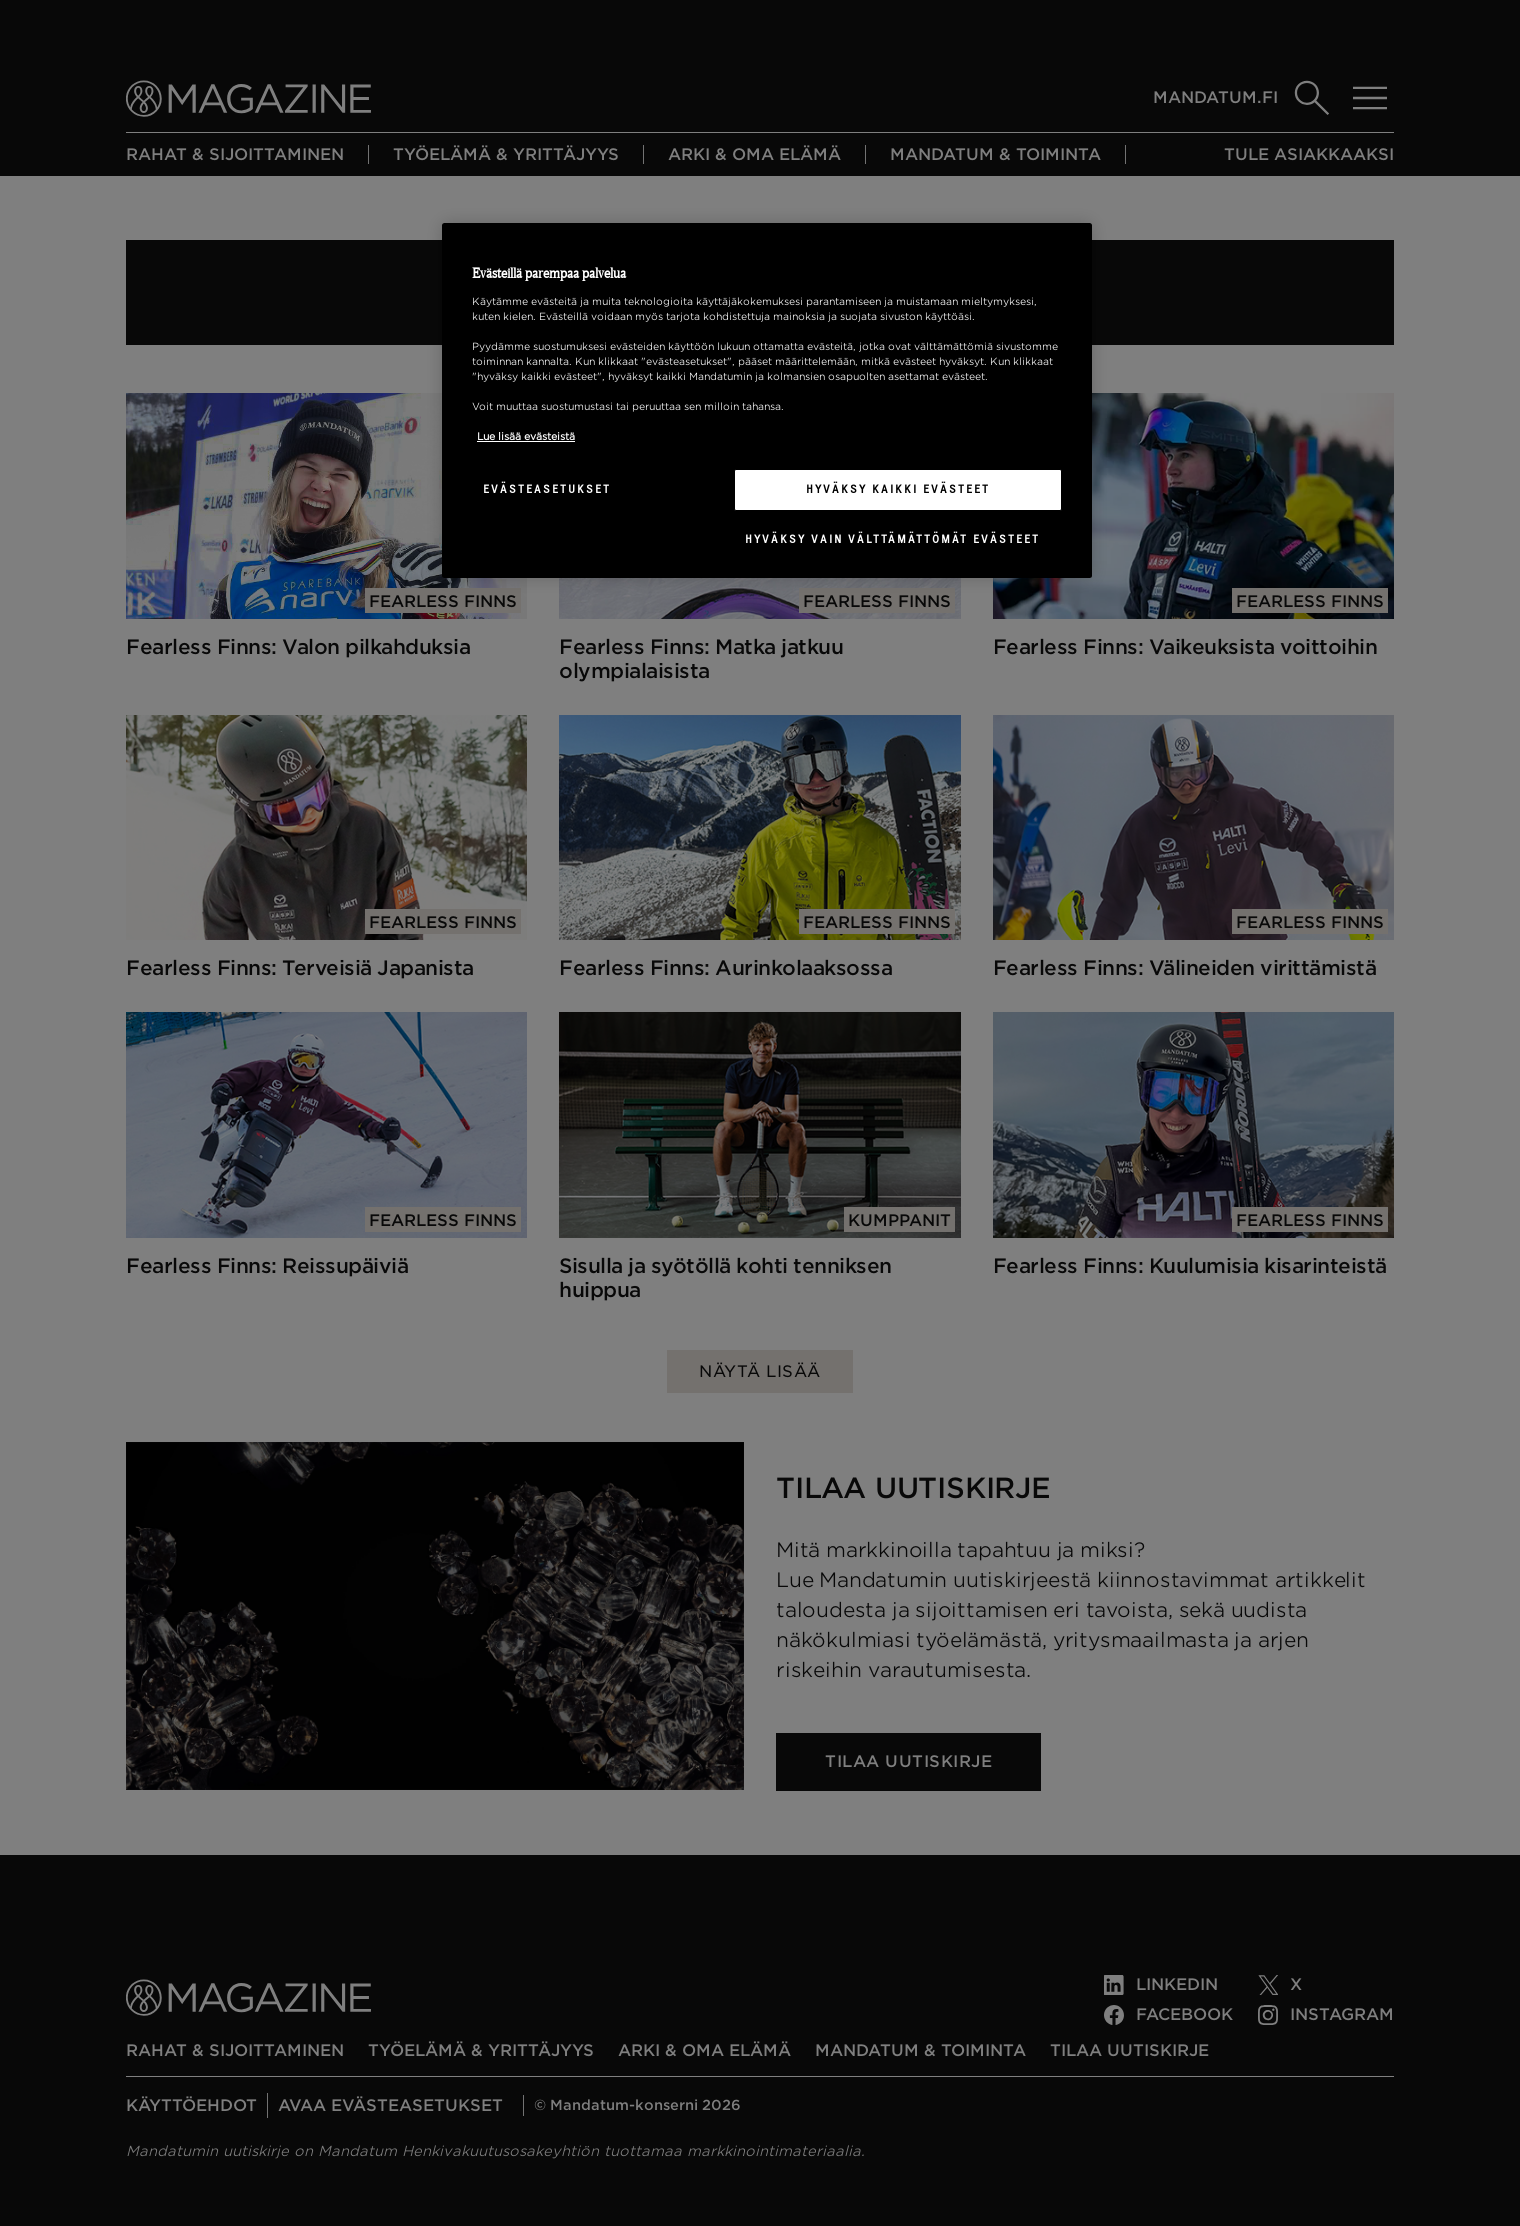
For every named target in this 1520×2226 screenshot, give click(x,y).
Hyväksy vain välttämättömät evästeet (892, 539)
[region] (767, 401)
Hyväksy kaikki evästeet (898, 489)
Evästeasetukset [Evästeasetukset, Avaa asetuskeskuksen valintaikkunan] (547, 489)
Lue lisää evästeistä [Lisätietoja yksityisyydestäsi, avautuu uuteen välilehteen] (526, 436)
